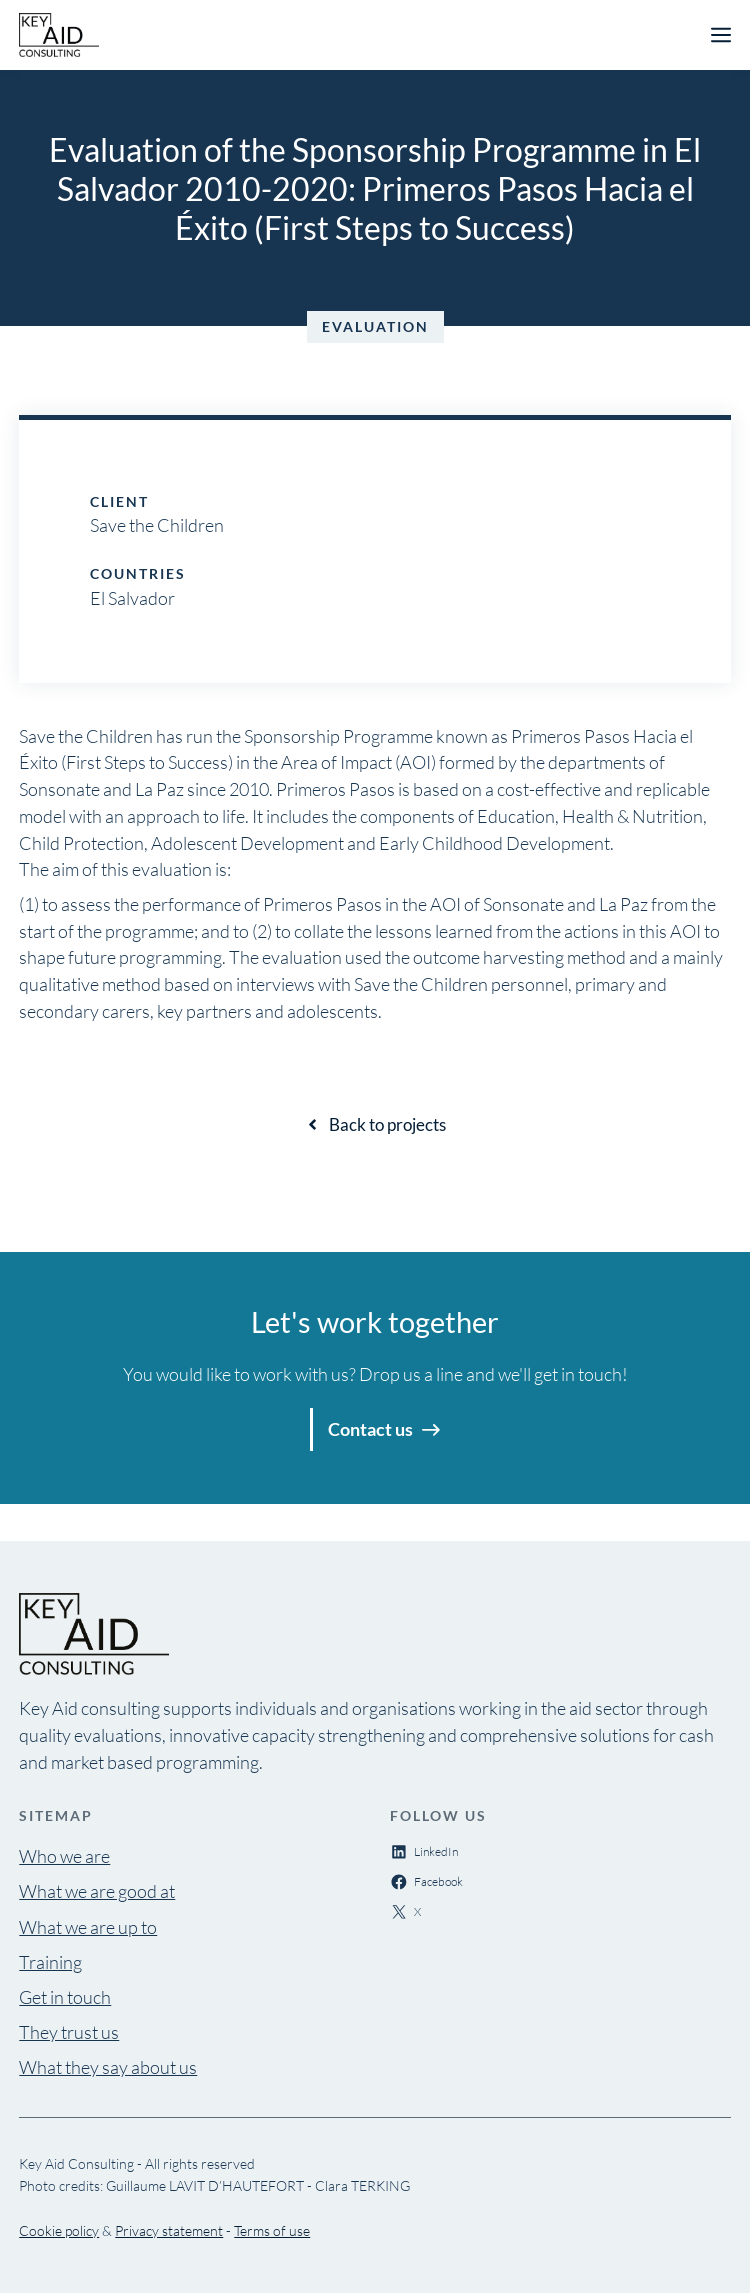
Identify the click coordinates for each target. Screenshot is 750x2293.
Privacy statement (169, 2230)
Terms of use (272, 2230)
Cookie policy (59, 2230)
